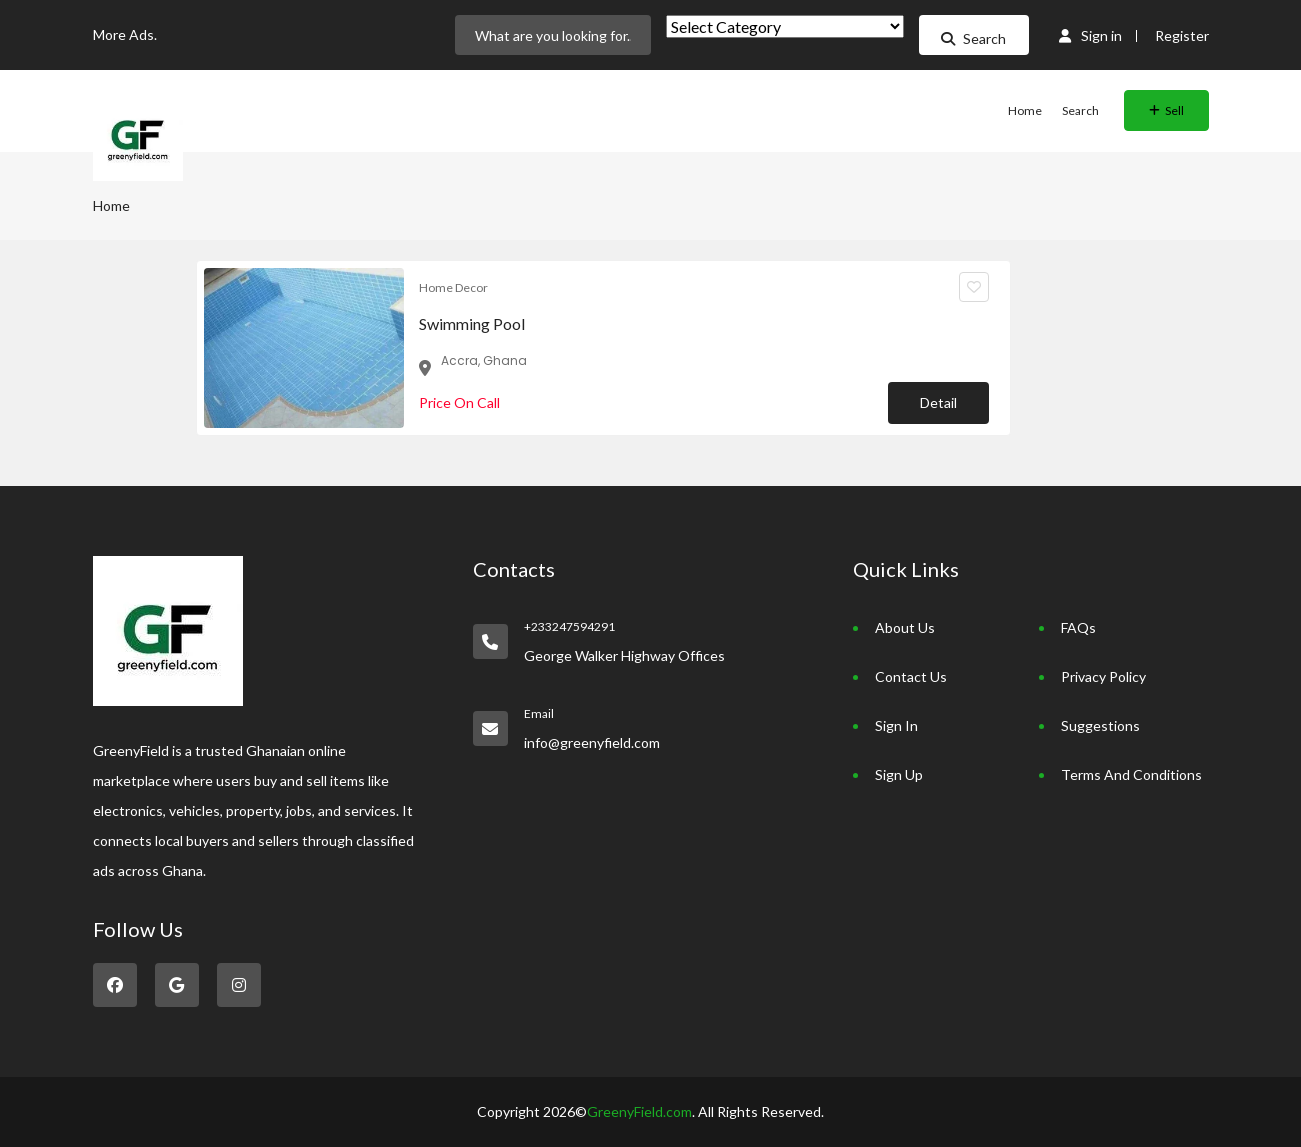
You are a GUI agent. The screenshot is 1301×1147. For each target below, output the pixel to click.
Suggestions (1100, 725)
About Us (905, 627)
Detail (938, 402)
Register (1182, 35)
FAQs (1078, 627)
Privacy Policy (1103, 676)
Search (973, 38)
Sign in (1090, 35)
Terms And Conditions (1131, 774)
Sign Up (899, 774)
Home (1025, 110)
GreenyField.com (639, 1111)
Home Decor (453, 287)
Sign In (896, 725)
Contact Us (911, 676)
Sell (1166, 110)
